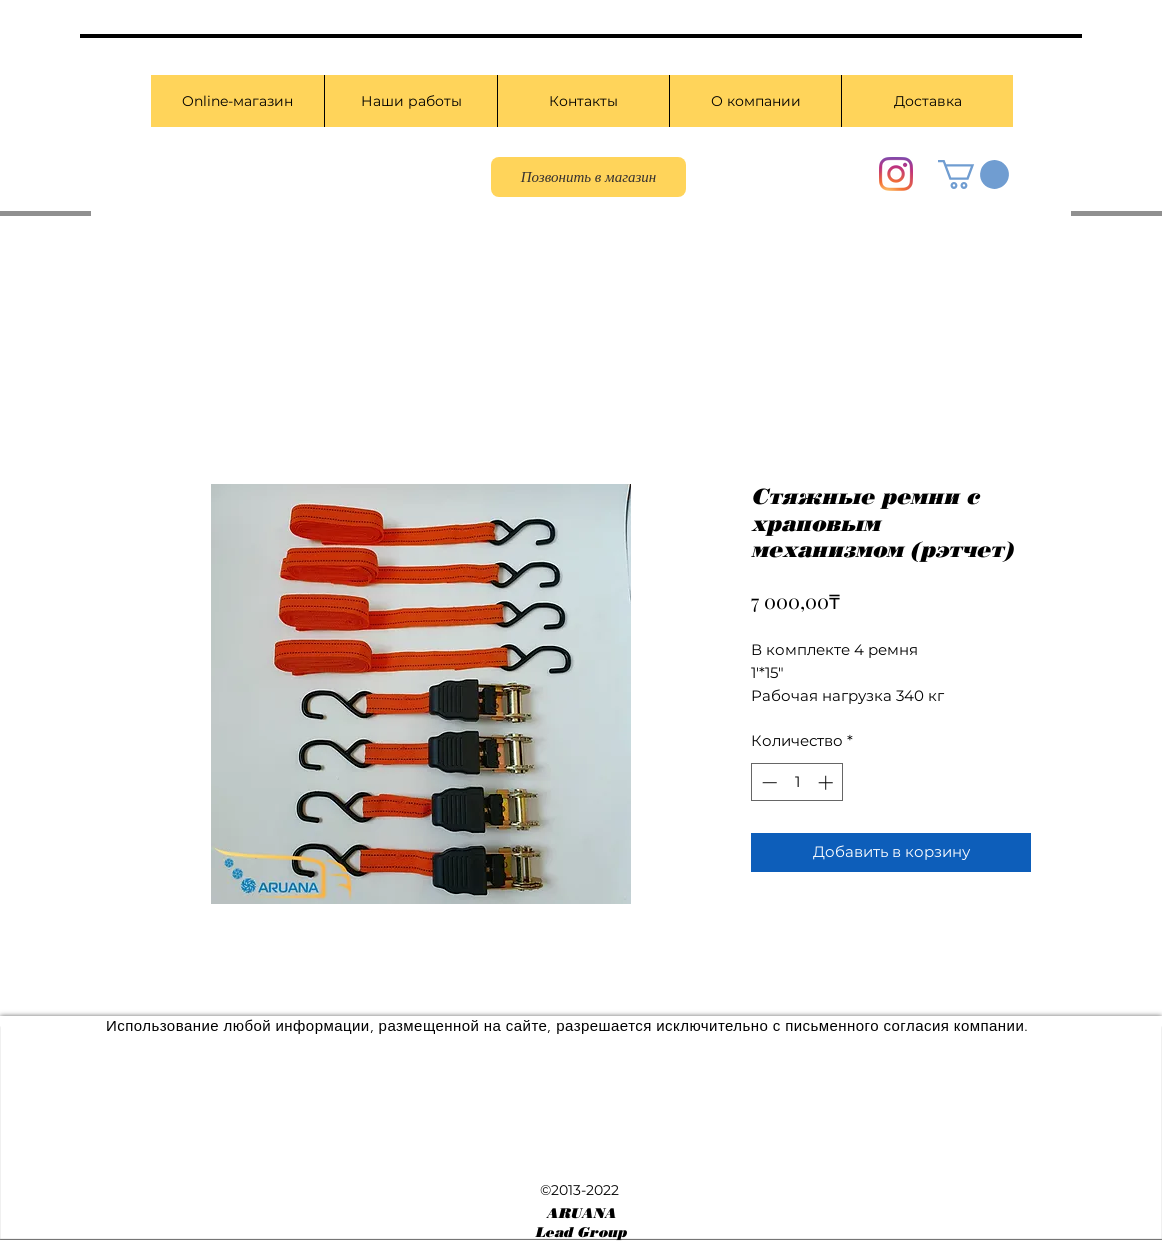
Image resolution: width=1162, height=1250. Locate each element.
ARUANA (581, 1213)
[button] (973, 174)
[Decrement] (767, 782)
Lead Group (580, 1232)
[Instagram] (896, 174)
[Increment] (827, 782)
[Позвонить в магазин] (588, 177)
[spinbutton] (797, 782)
